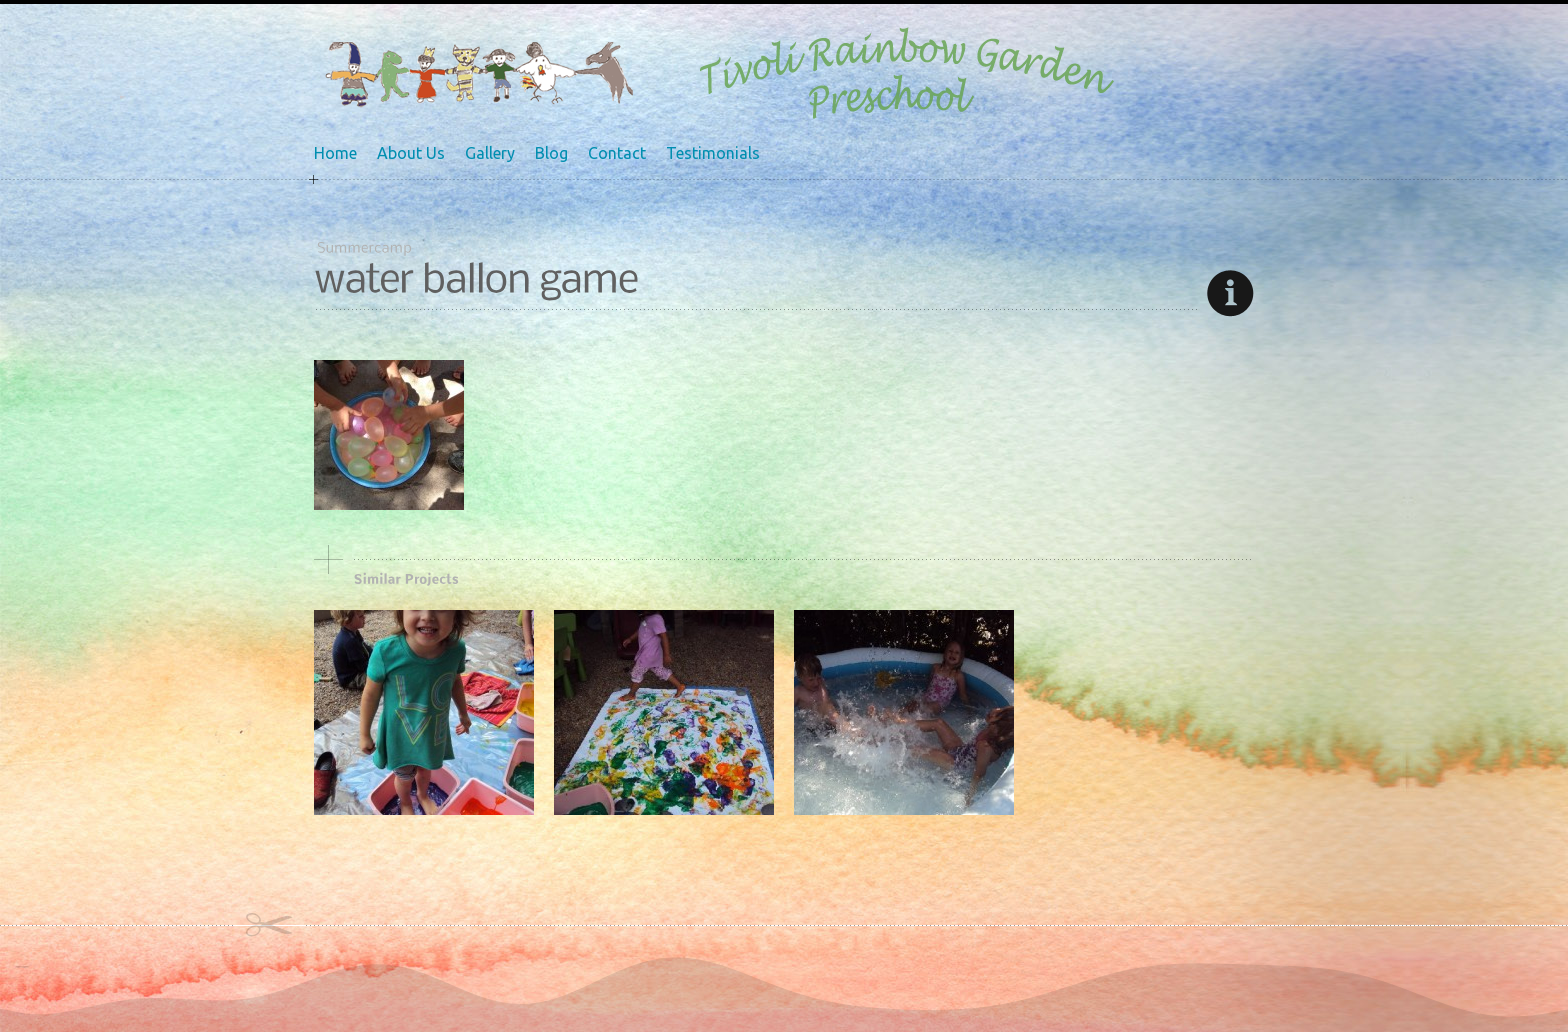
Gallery (490, 153)
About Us (411, 153)
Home (335, 153)
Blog (551, 153)
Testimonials (713, 153)
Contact (617, 153)
